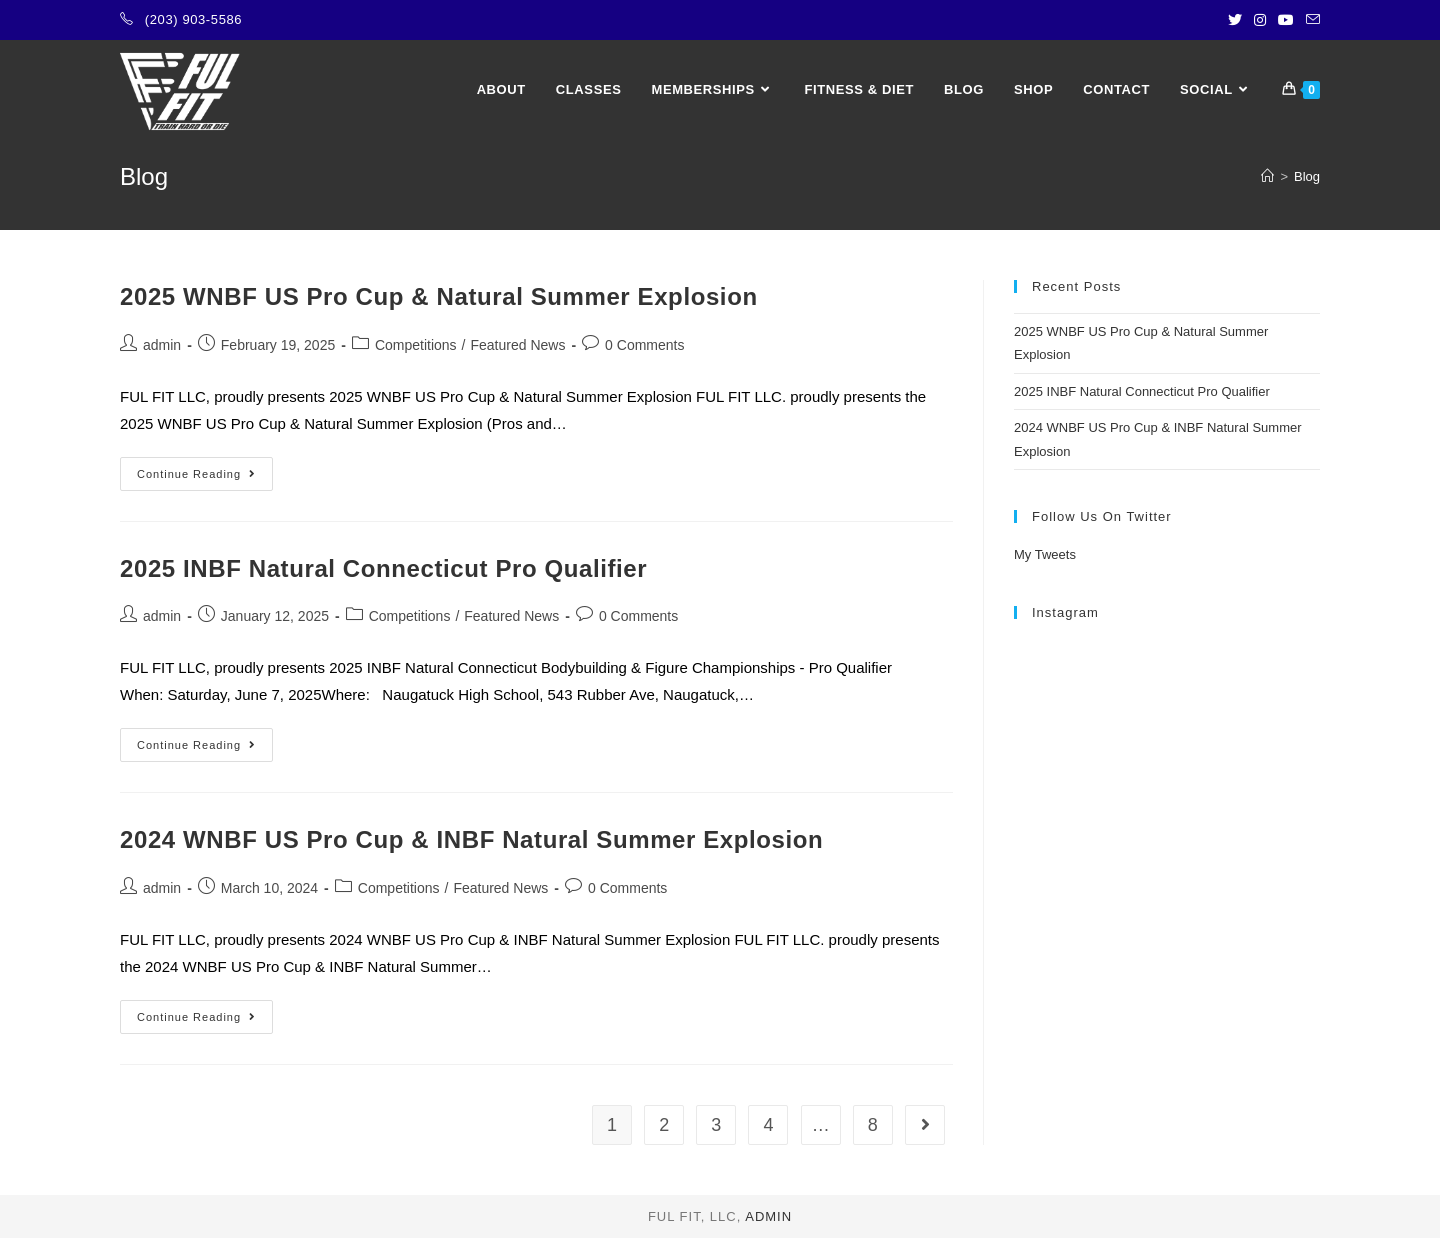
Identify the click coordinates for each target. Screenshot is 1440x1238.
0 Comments (644, 345)
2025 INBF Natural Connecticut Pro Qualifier (383, 568)
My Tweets (1045, 554)
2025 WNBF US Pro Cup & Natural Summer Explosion (439, 296)
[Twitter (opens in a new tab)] (1235, 20)
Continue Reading (205, 478)
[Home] (1267, 176)
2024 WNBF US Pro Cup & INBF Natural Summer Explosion (471, 839)
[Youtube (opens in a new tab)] (1286, 20)
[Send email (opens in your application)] (1310, 20)
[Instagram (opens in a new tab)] (1260, 20)
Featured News (517, 345)
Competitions (416, 345)
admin (162, 345)
